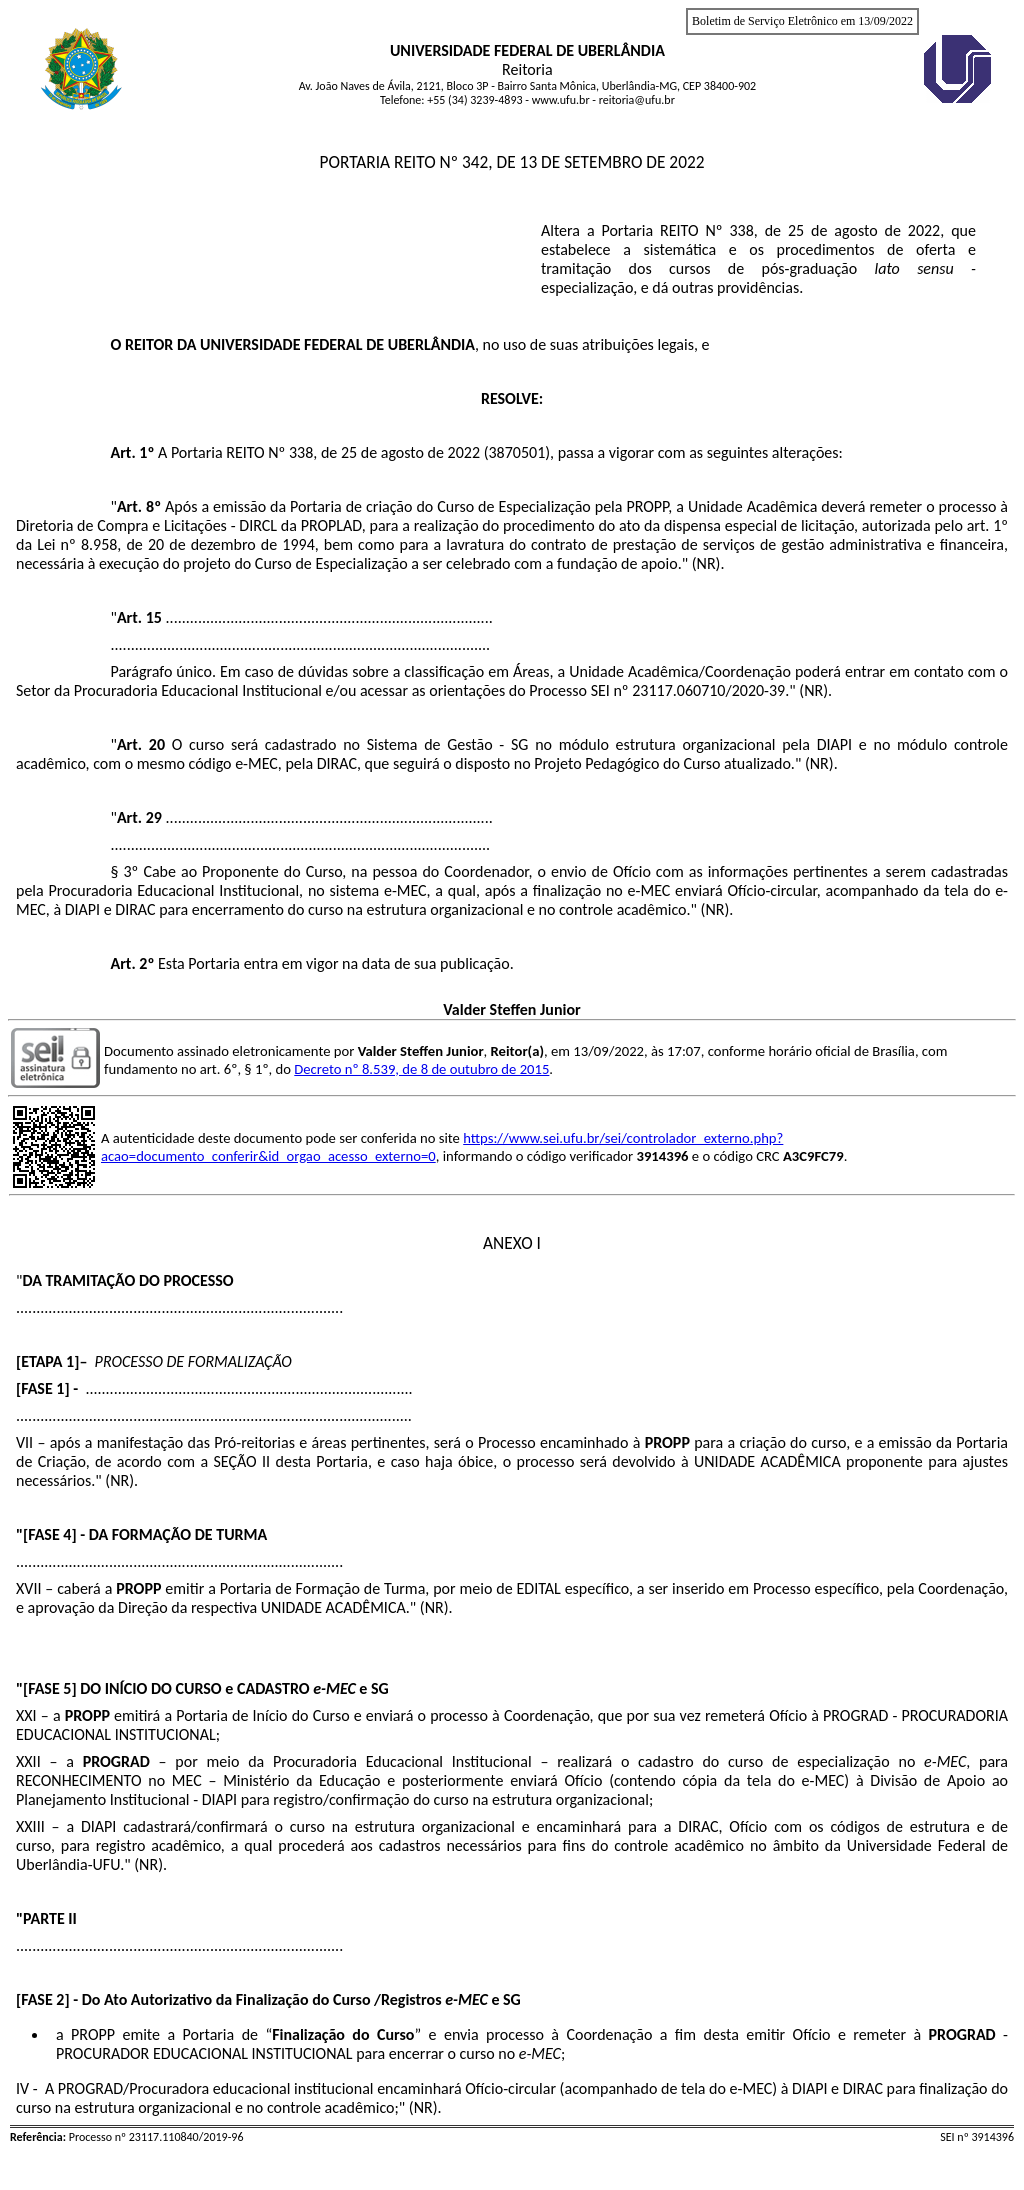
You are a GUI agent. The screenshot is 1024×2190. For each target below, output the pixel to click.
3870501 (516, 452)
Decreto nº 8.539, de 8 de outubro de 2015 (421, 1069)
